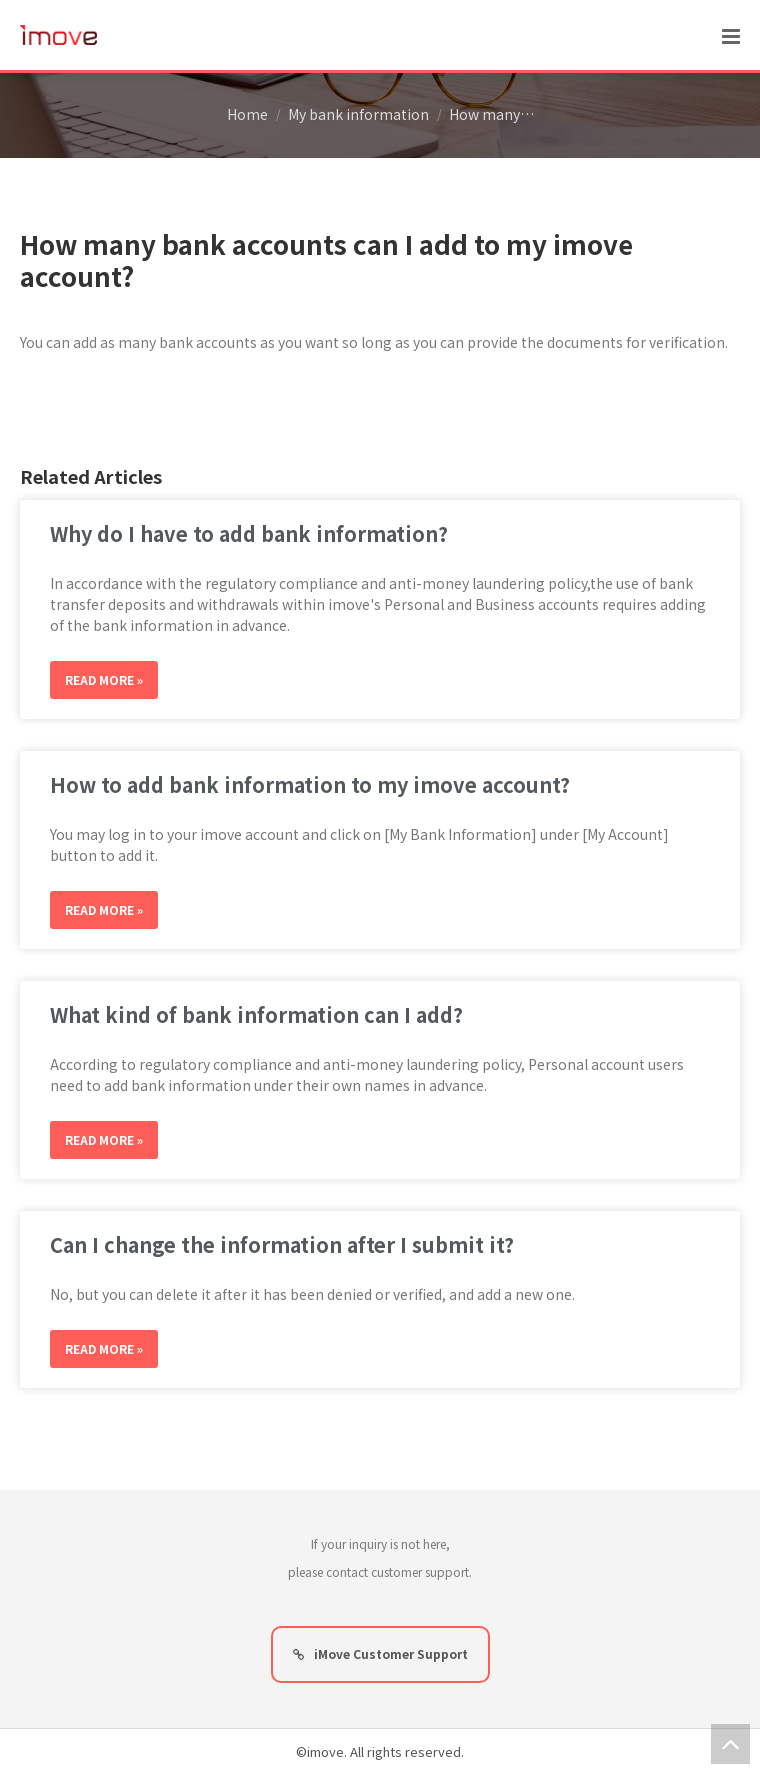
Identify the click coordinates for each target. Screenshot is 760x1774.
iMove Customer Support (380, 1653)
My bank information (358, 114)
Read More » (104, 679)
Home (247, 114)
